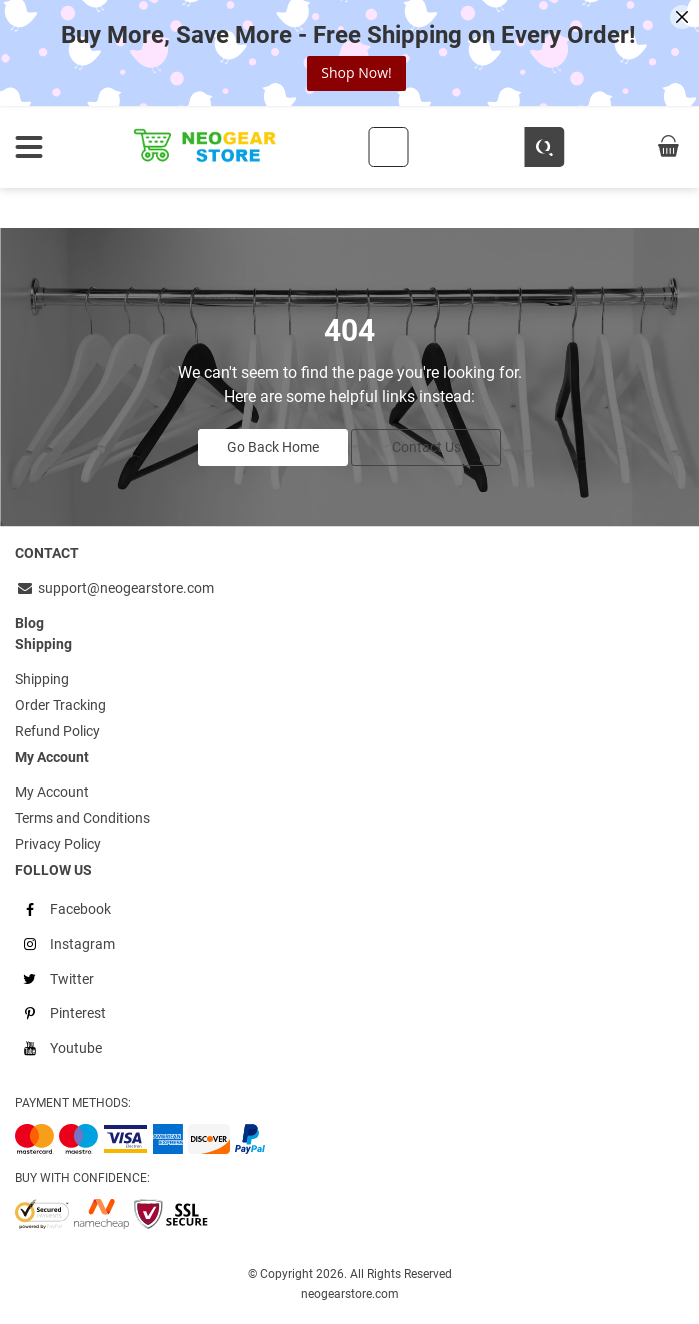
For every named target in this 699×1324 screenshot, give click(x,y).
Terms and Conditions (82, 818)
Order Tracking (60, 705)
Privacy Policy (58, 844)
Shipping (42, 679)
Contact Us (426, 447)
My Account (52, 792)
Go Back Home (273, 447)
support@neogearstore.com (114, 588)
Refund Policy (57, 731)
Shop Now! (356, 72)
